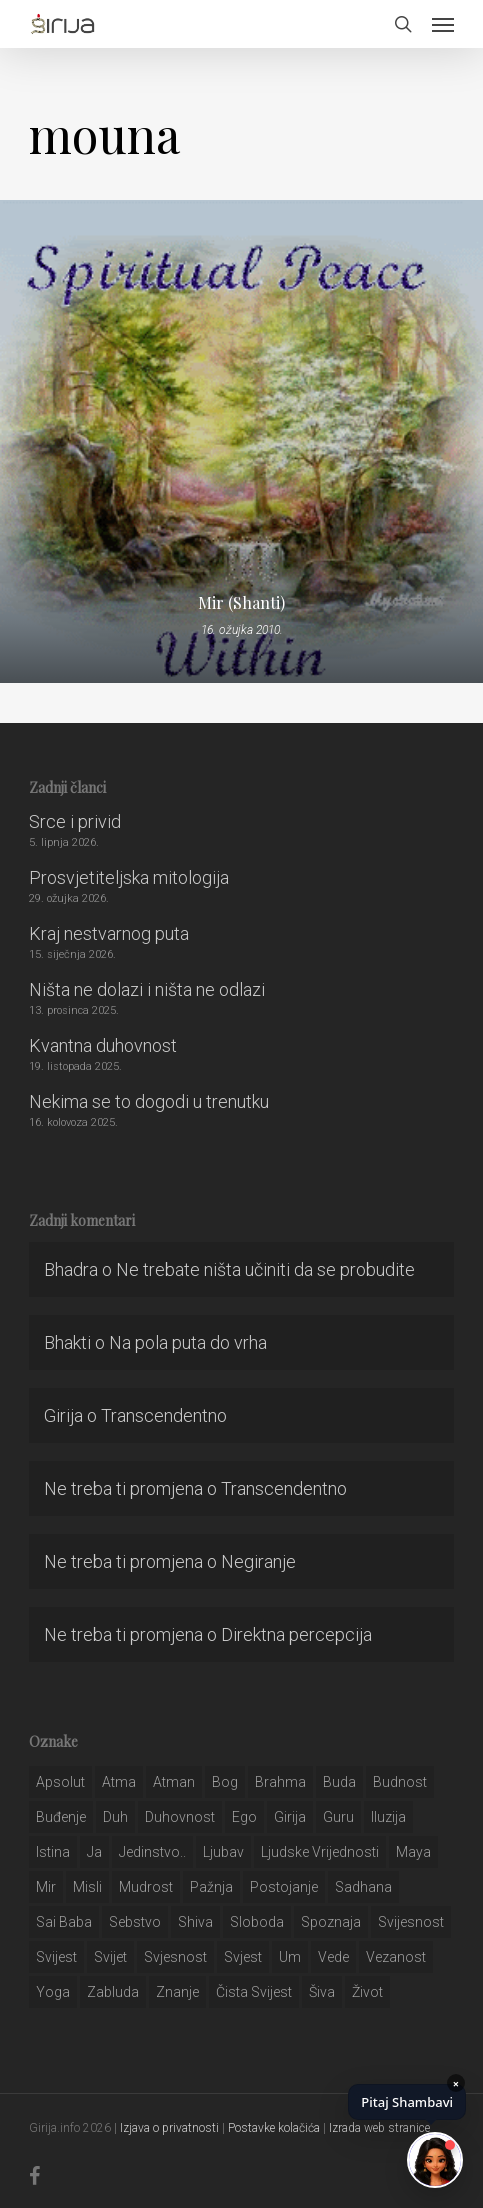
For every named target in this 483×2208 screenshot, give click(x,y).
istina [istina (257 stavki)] (53, 1852)
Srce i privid (75, 821)
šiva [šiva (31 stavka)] (322, 1992)
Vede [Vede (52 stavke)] (333, 1957)
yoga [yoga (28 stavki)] (53, 1992)
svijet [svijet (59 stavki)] (110, 1957)
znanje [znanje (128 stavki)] (177, 1992)
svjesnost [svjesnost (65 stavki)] (175, 1957)
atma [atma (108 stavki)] (119, 1782)
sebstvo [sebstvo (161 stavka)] (135, 1922)
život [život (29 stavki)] (367, 1992)
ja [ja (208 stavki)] (94, 1852)
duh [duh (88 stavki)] (115, 1817)
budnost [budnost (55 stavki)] (400, 1782)
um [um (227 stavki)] (290, 1957)
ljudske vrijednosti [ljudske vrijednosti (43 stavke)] (320, 1852)
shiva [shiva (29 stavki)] (195, 1922)
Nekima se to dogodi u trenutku (149, 1101)
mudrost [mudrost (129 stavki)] (146, 1887)
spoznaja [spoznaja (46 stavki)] (331, 1922)
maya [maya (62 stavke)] (413, 1852)
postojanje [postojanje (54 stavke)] (284, 1887)
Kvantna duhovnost (103, 1045)
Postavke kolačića (274, 2128)
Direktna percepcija (296, 1634)
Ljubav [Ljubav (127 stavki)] (223, 1852)
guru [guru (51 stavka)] (338, 1817)
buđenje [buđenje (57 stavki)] (61, 1817)
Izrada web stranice (379, 2128)
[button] (443, 24)
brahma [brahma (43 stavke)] (280, 1782)
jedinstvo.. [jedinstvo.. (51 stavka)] (152, 1852)
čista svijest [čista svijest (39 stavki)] (254, 1992)
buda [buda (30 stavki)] (339, 1782)
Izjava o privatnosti (169, 2128)
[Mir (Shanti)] (241, 441)
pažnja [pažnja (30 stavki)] (211, 1887)
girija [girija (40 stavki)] (290, 1817)
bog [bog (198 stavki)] (225, 1782)
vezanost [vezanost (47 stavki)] (396, 1957)
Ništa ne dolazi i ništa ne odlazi (147, 989)
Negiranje (258, 1561)
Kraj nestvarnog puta (109, 933)
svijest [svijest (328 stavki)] (56, 1957)
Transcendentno (164, 1415)
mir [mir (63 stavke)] (46, 1887)
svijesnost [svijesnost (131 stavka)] (411, 1922)
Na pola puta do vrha (188, 1342)
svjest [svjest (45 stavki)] (243, 1957)
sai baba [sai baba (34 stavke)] (64, 1922)
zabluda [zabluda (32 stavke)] (113, 1992)
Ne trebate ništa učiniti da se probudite (265, 1269)
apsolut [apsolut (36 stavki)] (60, 1782)
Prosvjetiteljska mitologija (129, 877)
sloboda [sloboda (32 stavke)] (257, 1922)
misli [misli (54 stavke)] (87, 1887)
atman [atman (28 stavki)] (174, 1782)
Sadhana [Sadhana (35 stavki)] (363, 1887)
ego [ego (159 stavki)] (244, 1817)
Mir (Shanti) (241, 603)
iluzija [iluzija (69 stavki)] (388, 1817)
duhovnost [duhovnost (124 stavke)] (180, 1817)
